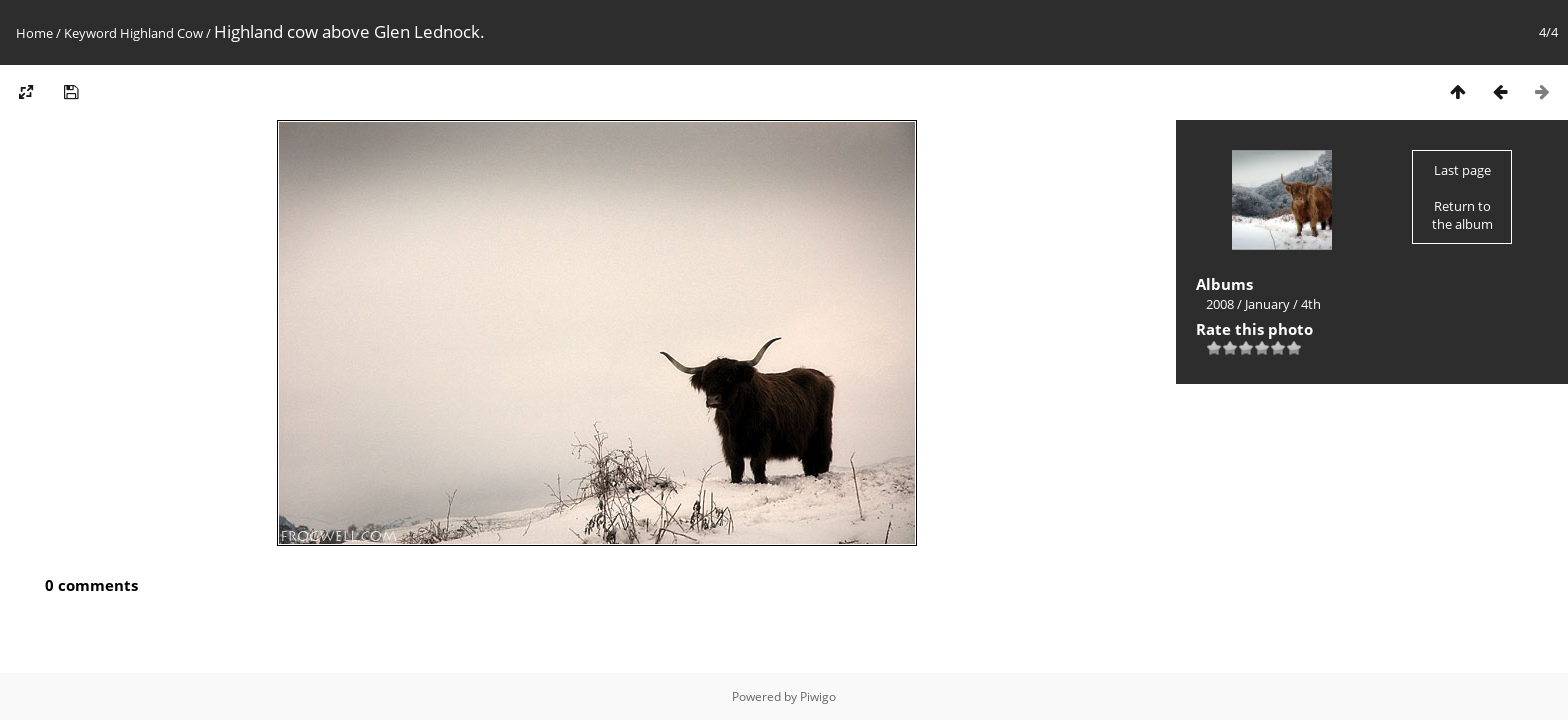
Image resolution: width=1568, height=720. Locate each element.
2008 (1220, 304)
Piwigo (818, 696)
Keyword (90, 33)
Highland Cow (161, 33)
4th (1311, 304)
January (1267, 304)
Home (34, 33)
